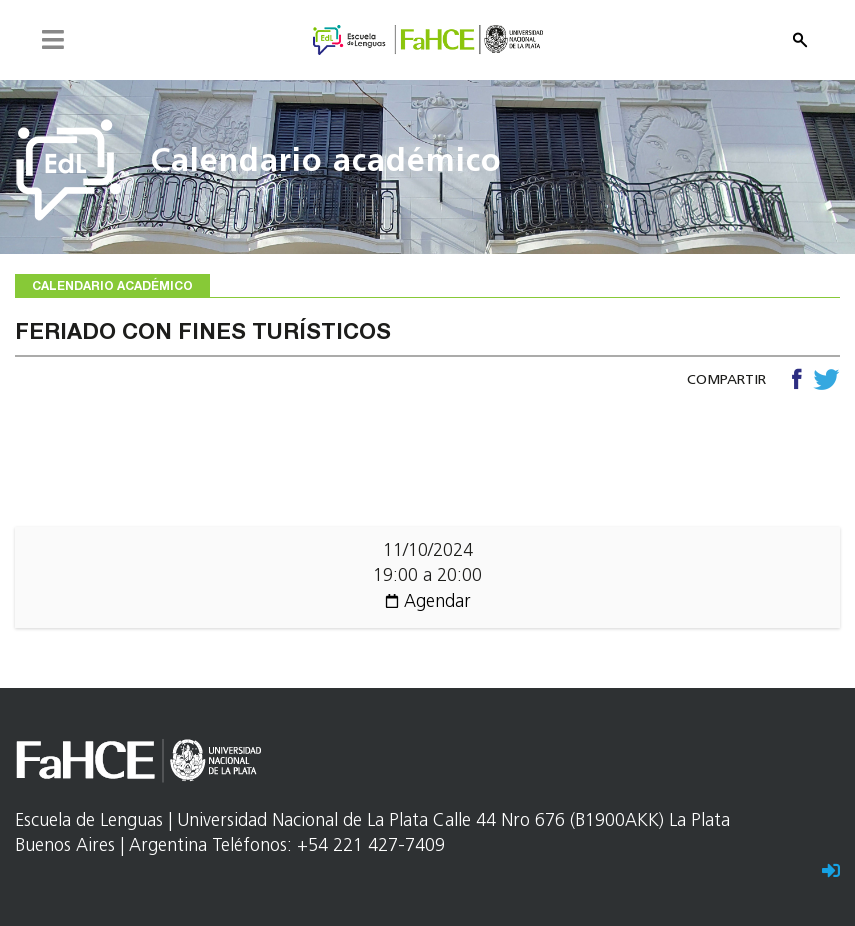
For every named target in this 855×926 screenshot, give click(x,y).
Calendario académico (326, 163)
